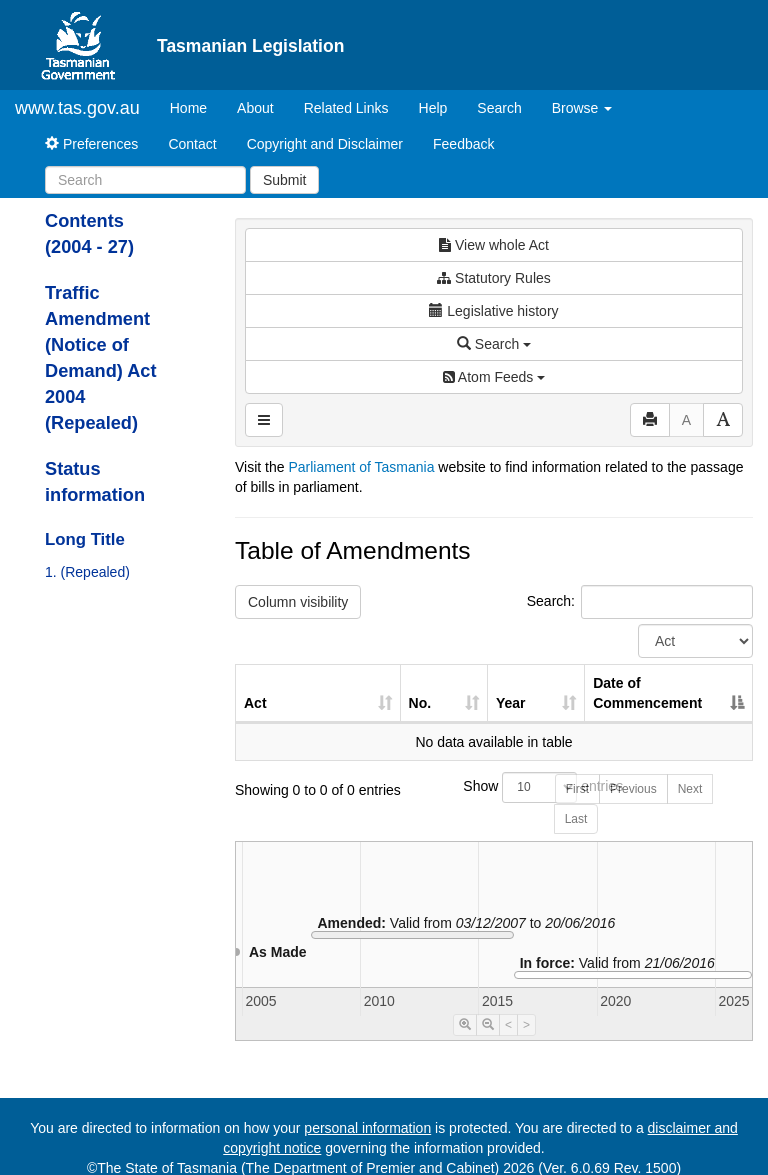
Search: (640, 602)
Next (690, 789)
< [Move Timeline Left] (508, 1025)
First (577, 789)
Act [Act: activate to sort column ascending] (255, 703)
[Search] (145, 180)
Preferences (91, 144)
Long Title (85, 539)
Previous (633, 789)
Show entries (493, 787)
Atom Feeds (494, 377)
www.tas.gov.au (77, 108)
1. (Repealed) (87, 572)
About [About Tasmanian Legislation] (255, 108)
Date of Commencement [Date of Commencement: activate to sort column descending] (647, 693)
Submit (285, 180)
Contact (192, 144)
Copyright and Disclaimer (325, 144)
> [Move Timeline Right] (526, 1025)
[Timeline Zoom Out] (488, 1025)
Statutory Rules (494, 278)
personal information (367, 1128)
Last (576, 819)
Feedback (463, 144)
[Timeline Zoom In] (465, 1025)
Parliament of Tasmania (361, 467)
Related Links (346, 108)
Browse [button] (582, 108)
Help (433, 108)
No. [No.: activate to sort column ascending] (420, 703)
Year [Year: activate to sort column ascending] (511, 703)
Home (196, 106)
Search (499, 108)
